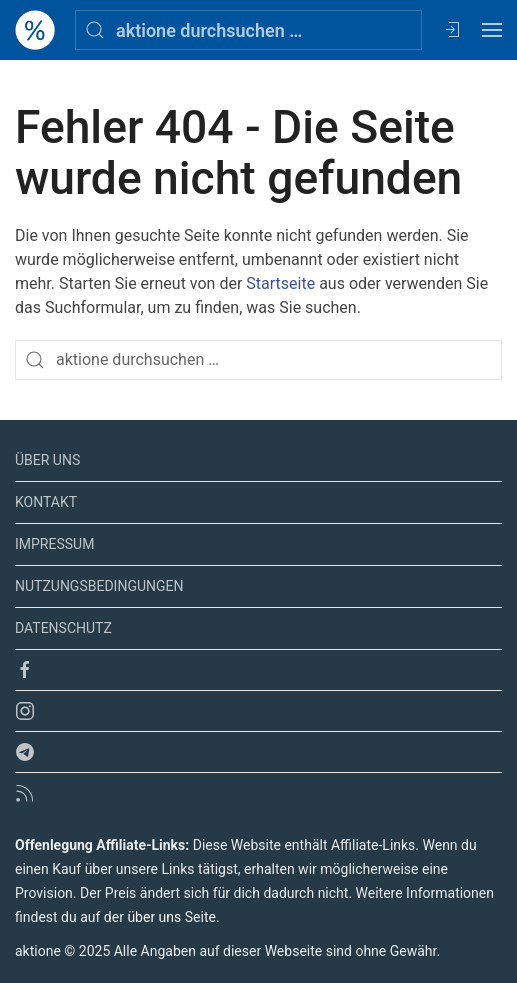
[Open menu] (492, 30)
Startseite (280, 283)
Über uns (47, 460)
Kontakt (46, 502)
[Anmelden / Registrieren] (452, 30)
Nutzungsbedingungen (99, 586)
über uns (154, 917)
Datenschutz (63, 628)
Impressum (54, 544)
